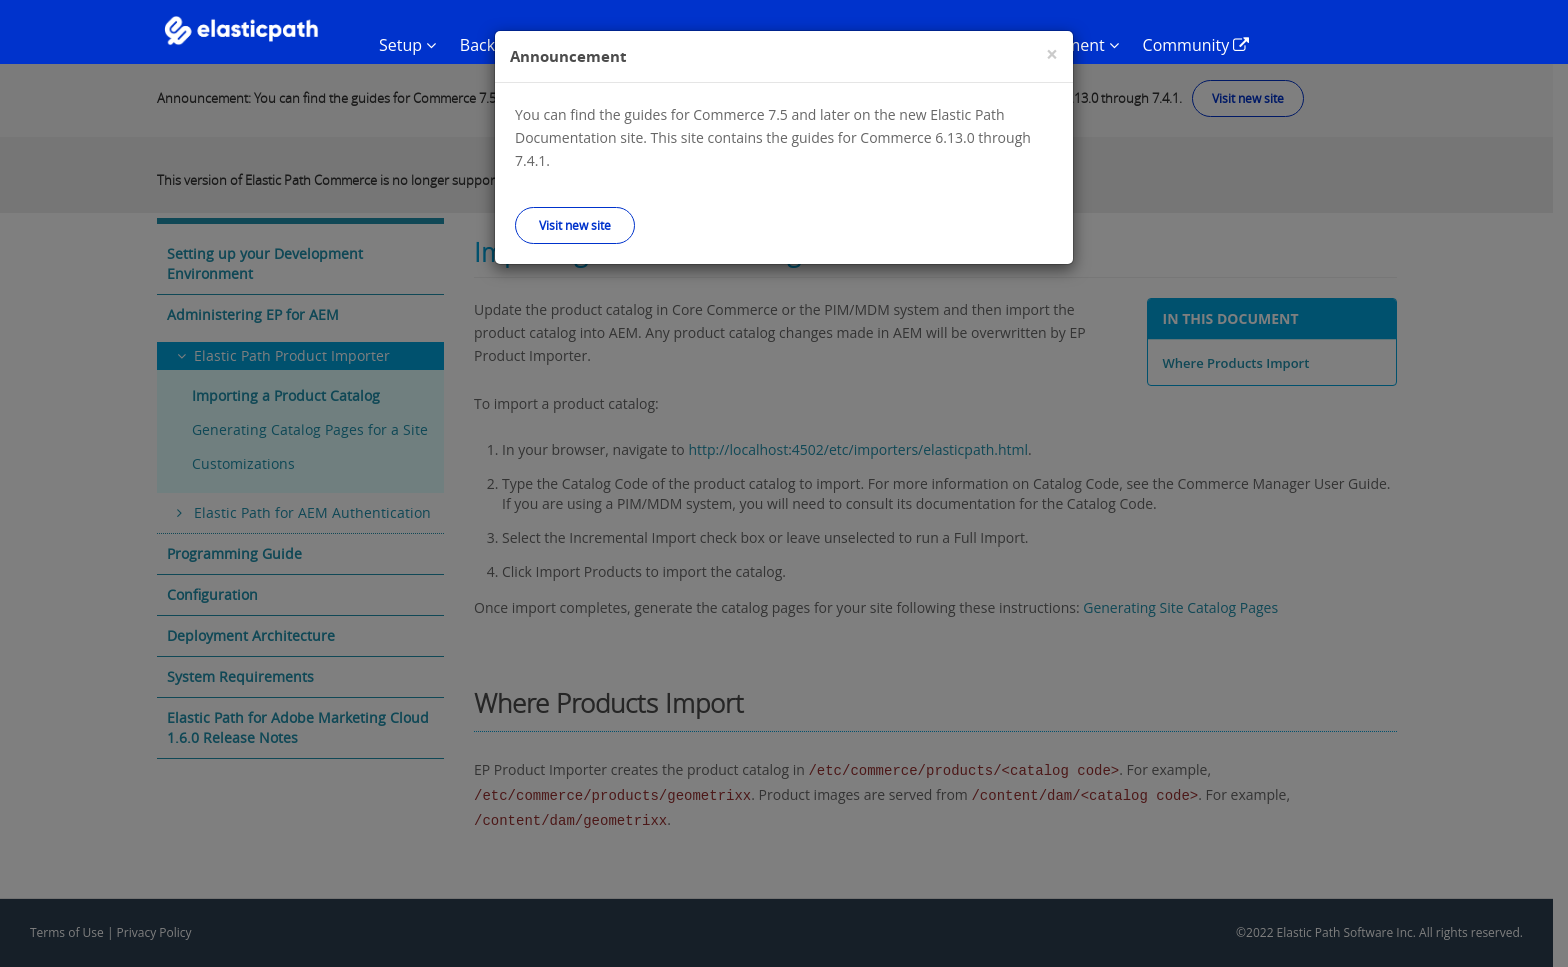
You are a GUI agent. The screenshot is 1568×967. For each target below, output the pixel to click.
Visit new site (575, 225)
